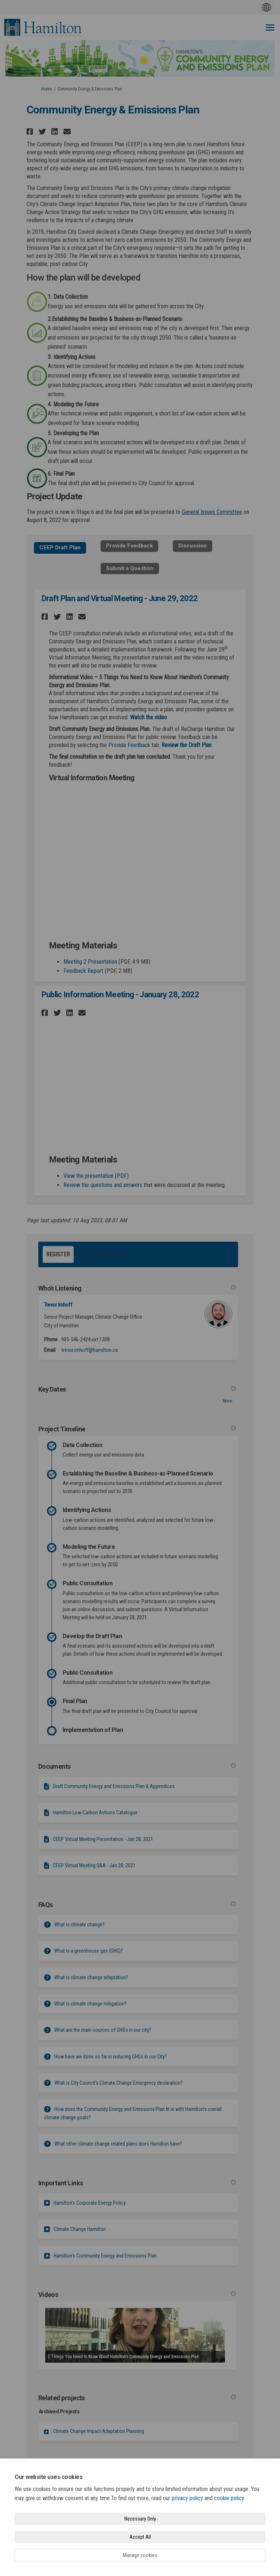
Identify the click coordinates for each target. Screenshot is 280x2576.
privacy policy (187, 2498)
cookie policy (229, 2498)
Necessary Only (140, 2519)
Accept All (140, 2537)
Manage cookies (140, 2555)
